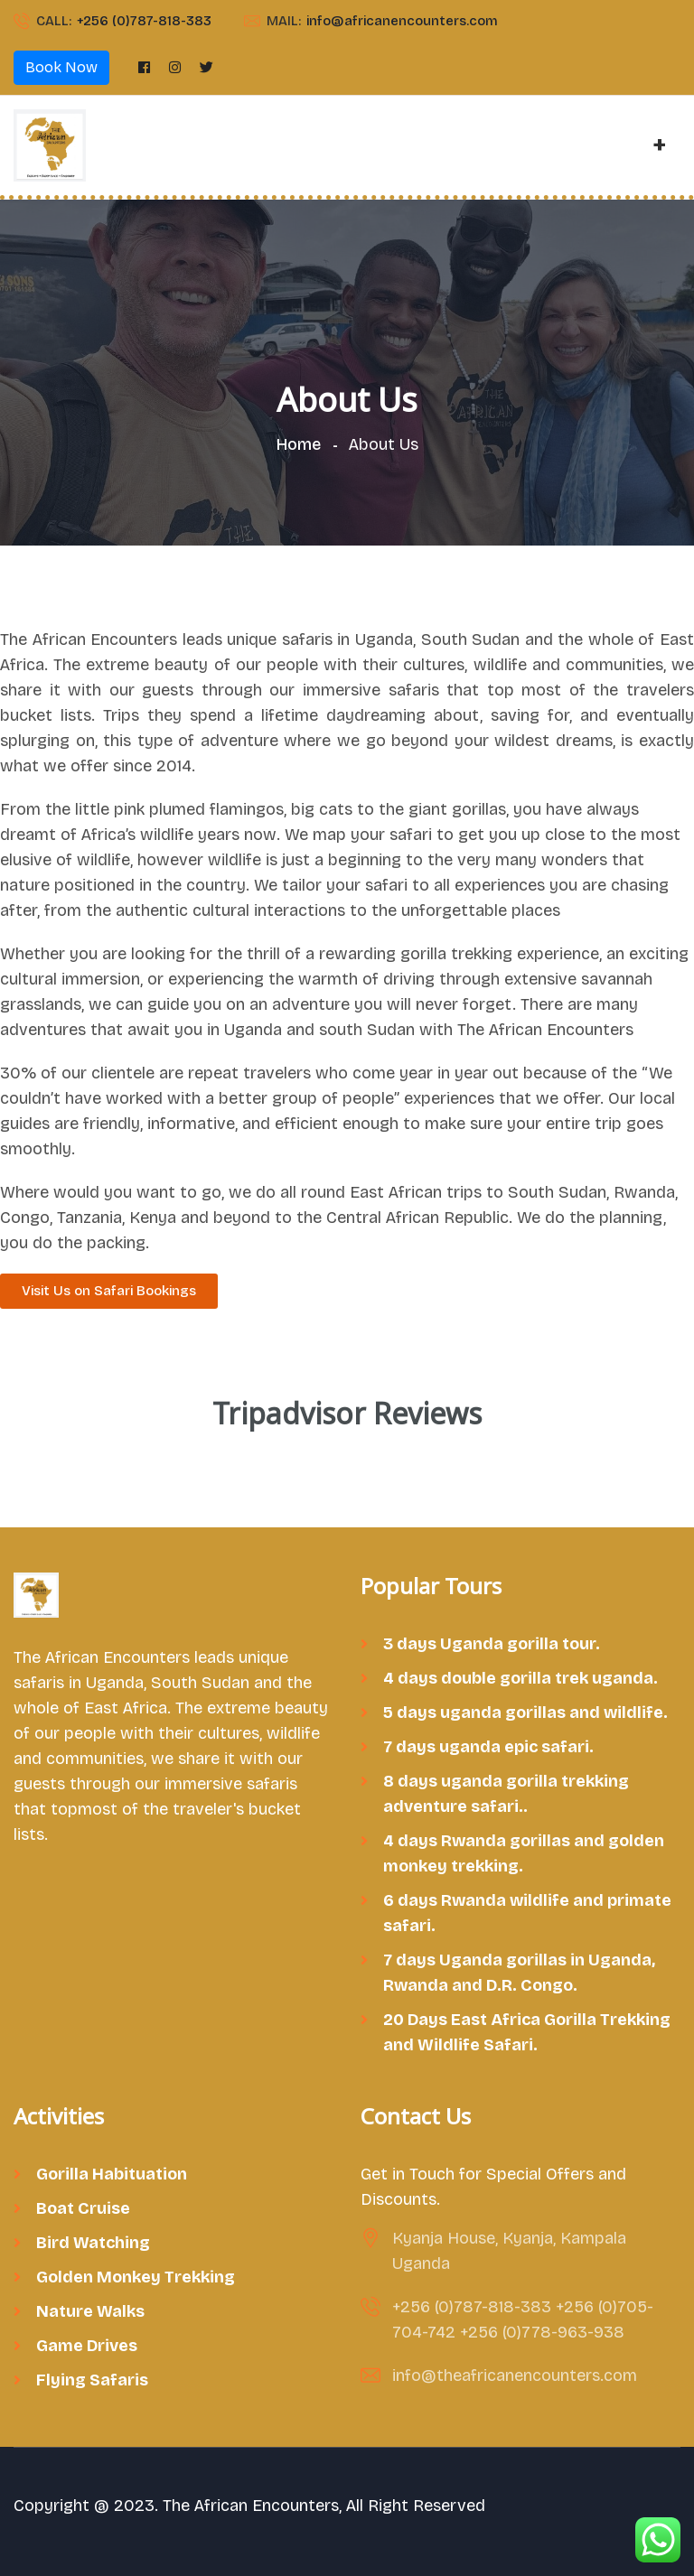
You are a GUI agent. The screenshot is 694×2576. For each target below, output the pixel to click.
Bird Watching (93, 2243)
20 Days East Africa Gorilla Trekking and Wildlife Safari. (527, 2032)
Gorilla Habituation (111, 2174)
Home (302, 444)
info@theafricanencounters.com (514, 2375)
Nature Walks (90, 2311)
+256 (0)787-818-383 (144, 21)
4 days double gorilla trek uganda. (520, 1678)
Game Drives (86, 2346)
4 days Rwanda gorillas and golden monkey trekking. (523, 1853)
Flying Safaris (92, 2380)
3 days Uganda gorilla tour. (491, 1644)
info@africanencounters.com (402, 21)
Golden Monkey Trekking (135, 2277)
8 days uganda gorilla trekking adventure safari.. (506, 1793)
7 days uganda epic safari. (488, 1747)
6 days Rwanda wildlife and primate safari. (527, 1913)
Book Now (61, 67)
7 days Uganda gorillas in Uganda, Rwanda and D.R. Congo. (519, 1972)
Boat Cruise (83, 2208)
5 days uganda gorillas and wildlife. (525, 1712)
